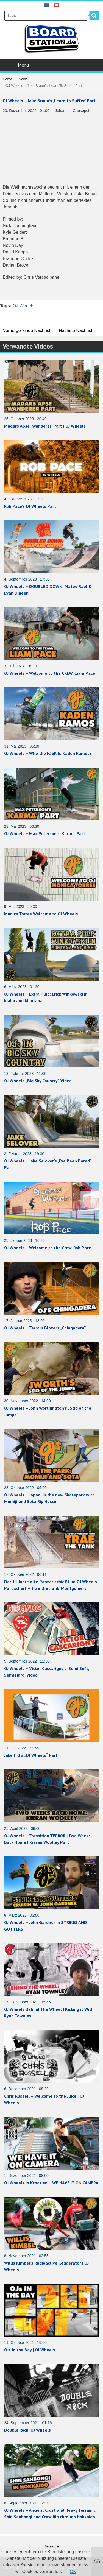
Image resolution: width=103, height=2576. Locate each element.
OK (73, 2571)
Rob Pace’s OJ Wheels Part (30, 506)
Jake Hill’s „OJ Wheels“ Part (31, 1755)
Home (7, 79)
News (23, 79)
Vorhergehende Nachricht (28, 330)
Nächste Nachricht (77, 330)
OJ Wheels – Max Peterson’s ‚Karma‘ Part (44, 833)
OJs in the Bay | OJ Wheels (29, 2349)
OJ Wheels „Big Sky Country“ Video (38, 1080)
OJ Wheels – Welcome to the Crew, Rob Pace (47, 1247)
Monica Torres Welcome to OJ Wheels (41, 913)
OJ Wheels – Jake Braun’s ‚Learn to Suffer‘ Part (49, 100)
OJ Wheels (23, 305)
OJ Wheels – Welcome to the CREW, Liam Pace (49, 673)
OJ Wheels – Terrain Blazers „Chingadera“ (45, 1328)
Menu (52, 65)
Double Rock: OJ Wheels (27, 2430)
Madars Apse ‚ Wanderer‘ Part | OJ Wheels (45, 426)
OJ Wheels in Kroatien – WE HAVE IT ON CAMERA (51, 2182)
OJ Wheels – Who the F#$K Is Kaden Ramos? (48, 753)
